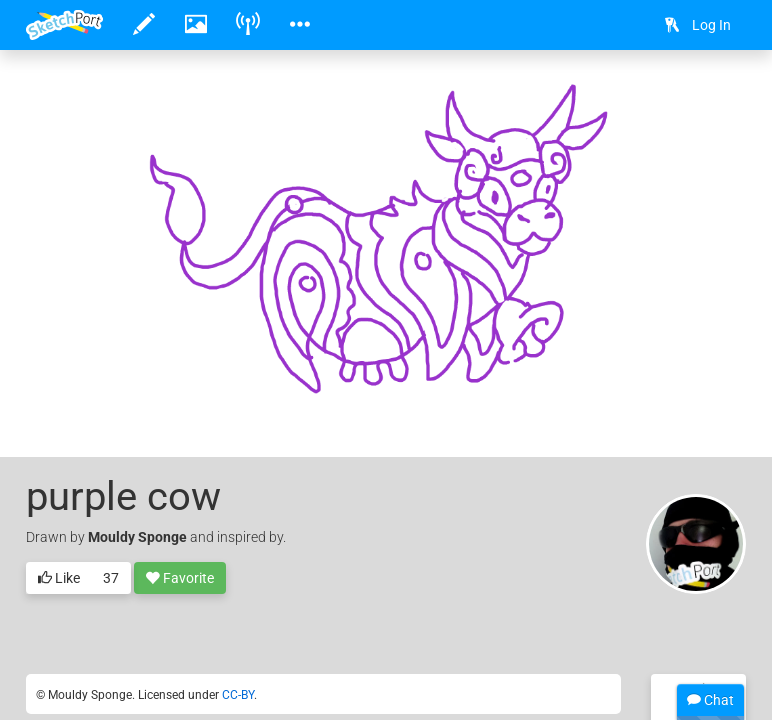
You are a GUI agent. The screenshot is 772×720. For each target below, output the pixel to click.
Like (59, 579)
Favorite (180, 579)
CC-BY (238, 695)
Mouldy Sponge (137, 537)
